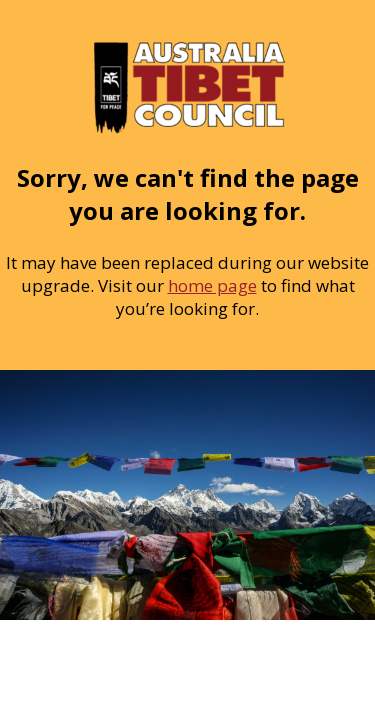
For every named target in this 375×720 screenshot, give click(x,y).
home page (212, 285)
